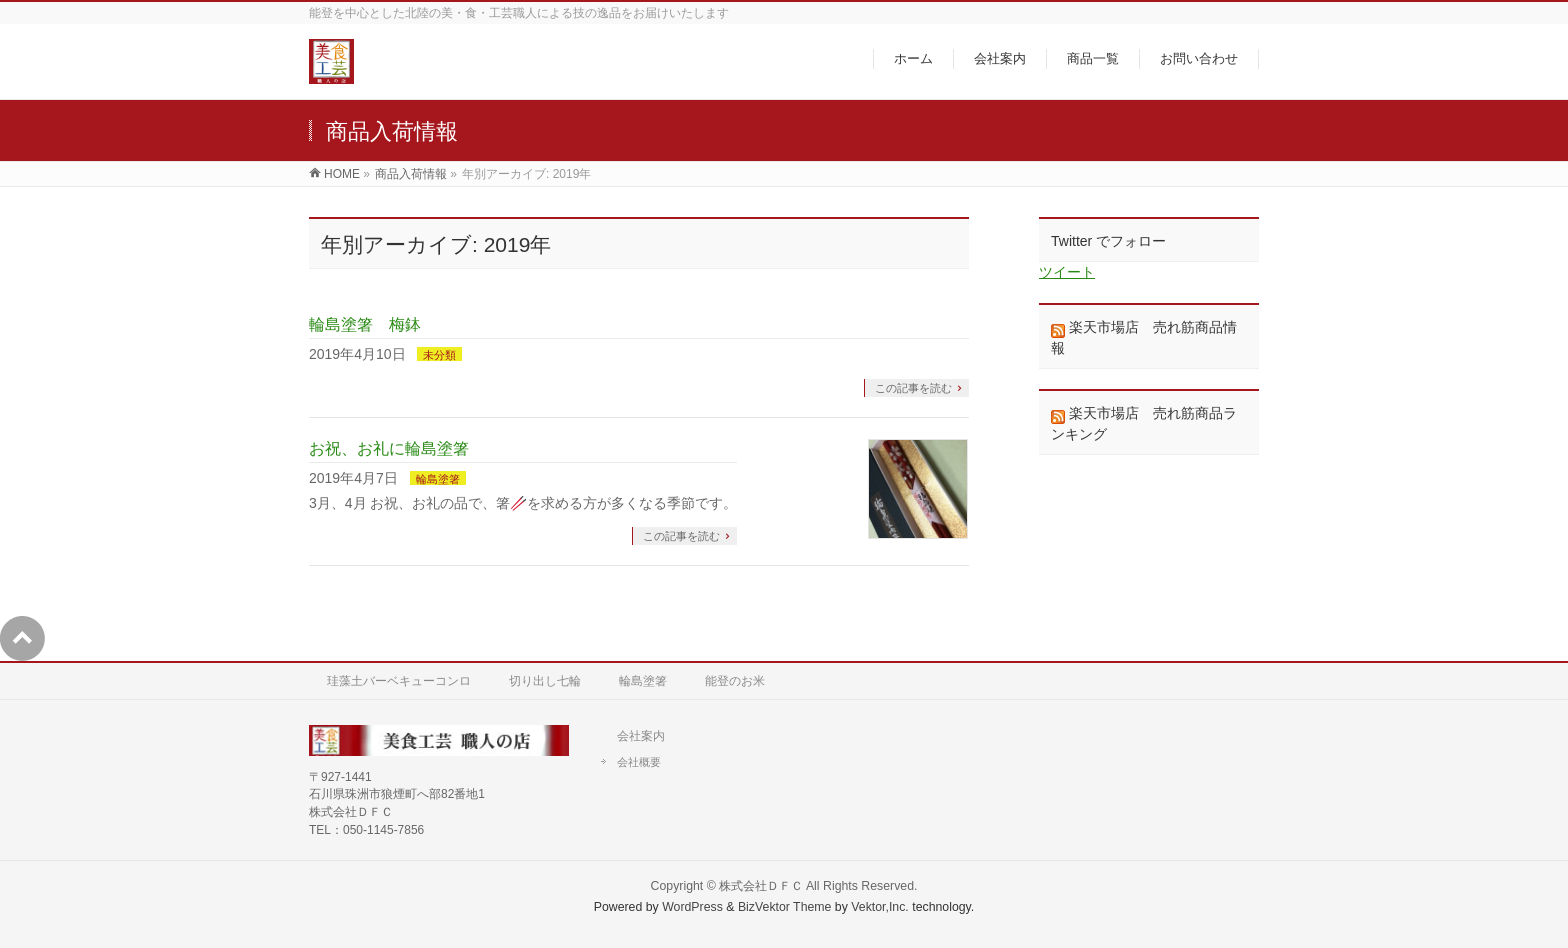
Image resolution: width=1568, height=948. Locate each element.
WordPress (692, 907)
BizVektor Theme (785, 907)
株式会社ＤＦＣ (761, 886)
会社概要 (639, 762)
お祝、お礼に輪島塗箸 (389, 448)
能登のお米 (735, 681)
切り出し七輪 (545, 681)
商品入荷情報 (411, 174)
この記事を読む (913, 388)
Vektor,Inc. (880, 907)
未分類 (439, 355)
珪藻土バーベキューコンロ (399, 681)
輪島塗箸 (438, 479)
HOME (342, 174)
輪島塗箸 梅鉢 (365, 324)
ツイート (1067, 272)
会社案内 (641, 736)
